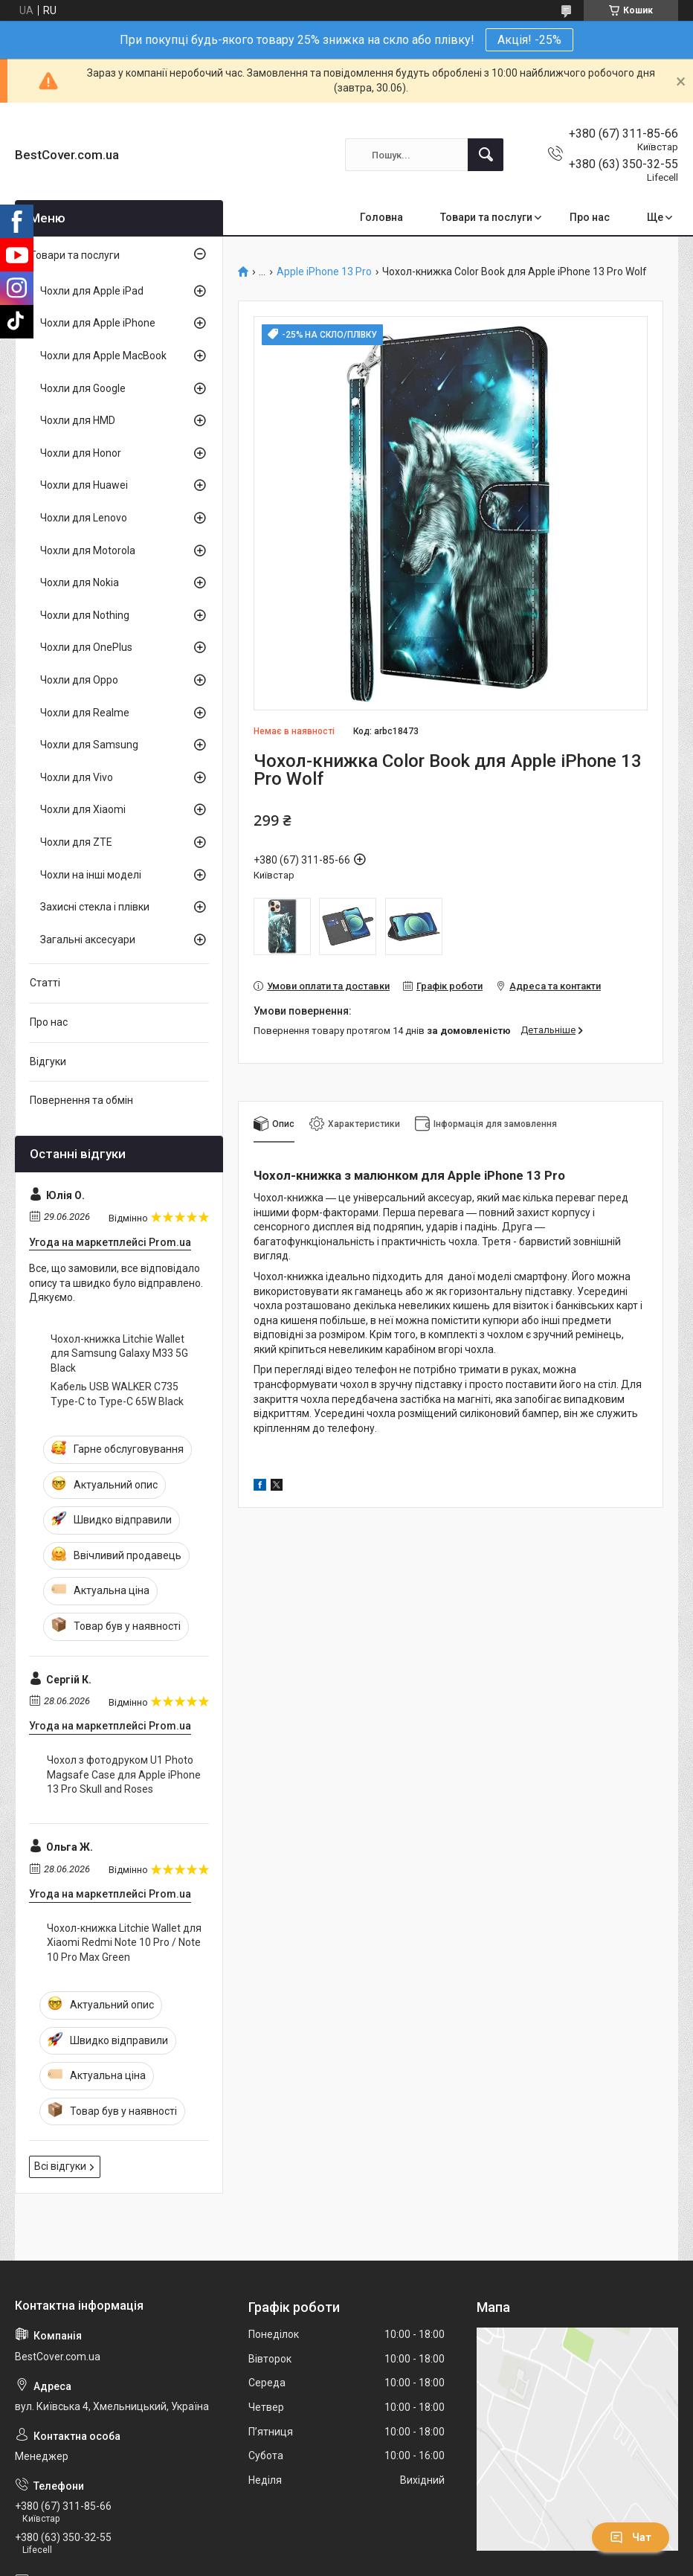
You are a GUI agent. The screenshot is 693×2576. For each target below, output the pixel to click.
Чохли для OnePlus (86, 647)
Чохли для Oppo (79, 680)
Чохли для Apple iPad (92, 291)
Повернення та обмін (81, 1100)
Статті (45, 983)
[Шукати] (485, 154)
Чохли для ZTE (76, 842)
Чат (630, 2537)
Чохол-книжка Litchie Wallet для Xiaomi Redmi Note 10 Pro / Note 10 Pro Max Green (124, 1942)
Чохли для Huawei (84, 485)
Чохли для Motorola (87, 550)
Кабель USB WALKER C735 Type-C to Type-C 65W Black (117, 1394)
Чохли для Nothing (84, 615)
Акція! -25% (529, 40)
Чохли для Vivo (76, 777)
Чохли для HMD (77, 420)
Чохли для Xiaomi (83, 809)
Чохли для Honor (80, 453)
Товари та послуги (486, 217)
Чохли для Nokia (79, 582)
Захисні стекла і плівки (94, 907)
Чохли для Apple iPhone (97, 323)
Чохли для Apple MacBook (103, 356)
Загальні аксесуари (87, 939)
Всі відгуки (60, 2166)
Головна (381, 217)
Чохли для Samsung (89, 745)
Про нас (590, 217)
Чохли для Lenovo (83, 518)
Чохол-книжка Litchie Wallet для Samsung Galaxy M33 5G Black (119, 1353)
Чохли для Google (83, 388)
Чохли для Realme (84, 713)
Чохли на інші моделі (90, 875)
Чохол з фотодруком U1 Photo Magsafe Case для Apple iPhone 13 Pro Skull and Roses (124, 1774)
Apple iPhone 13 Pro (324, 271)
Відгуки (48, 1061)
